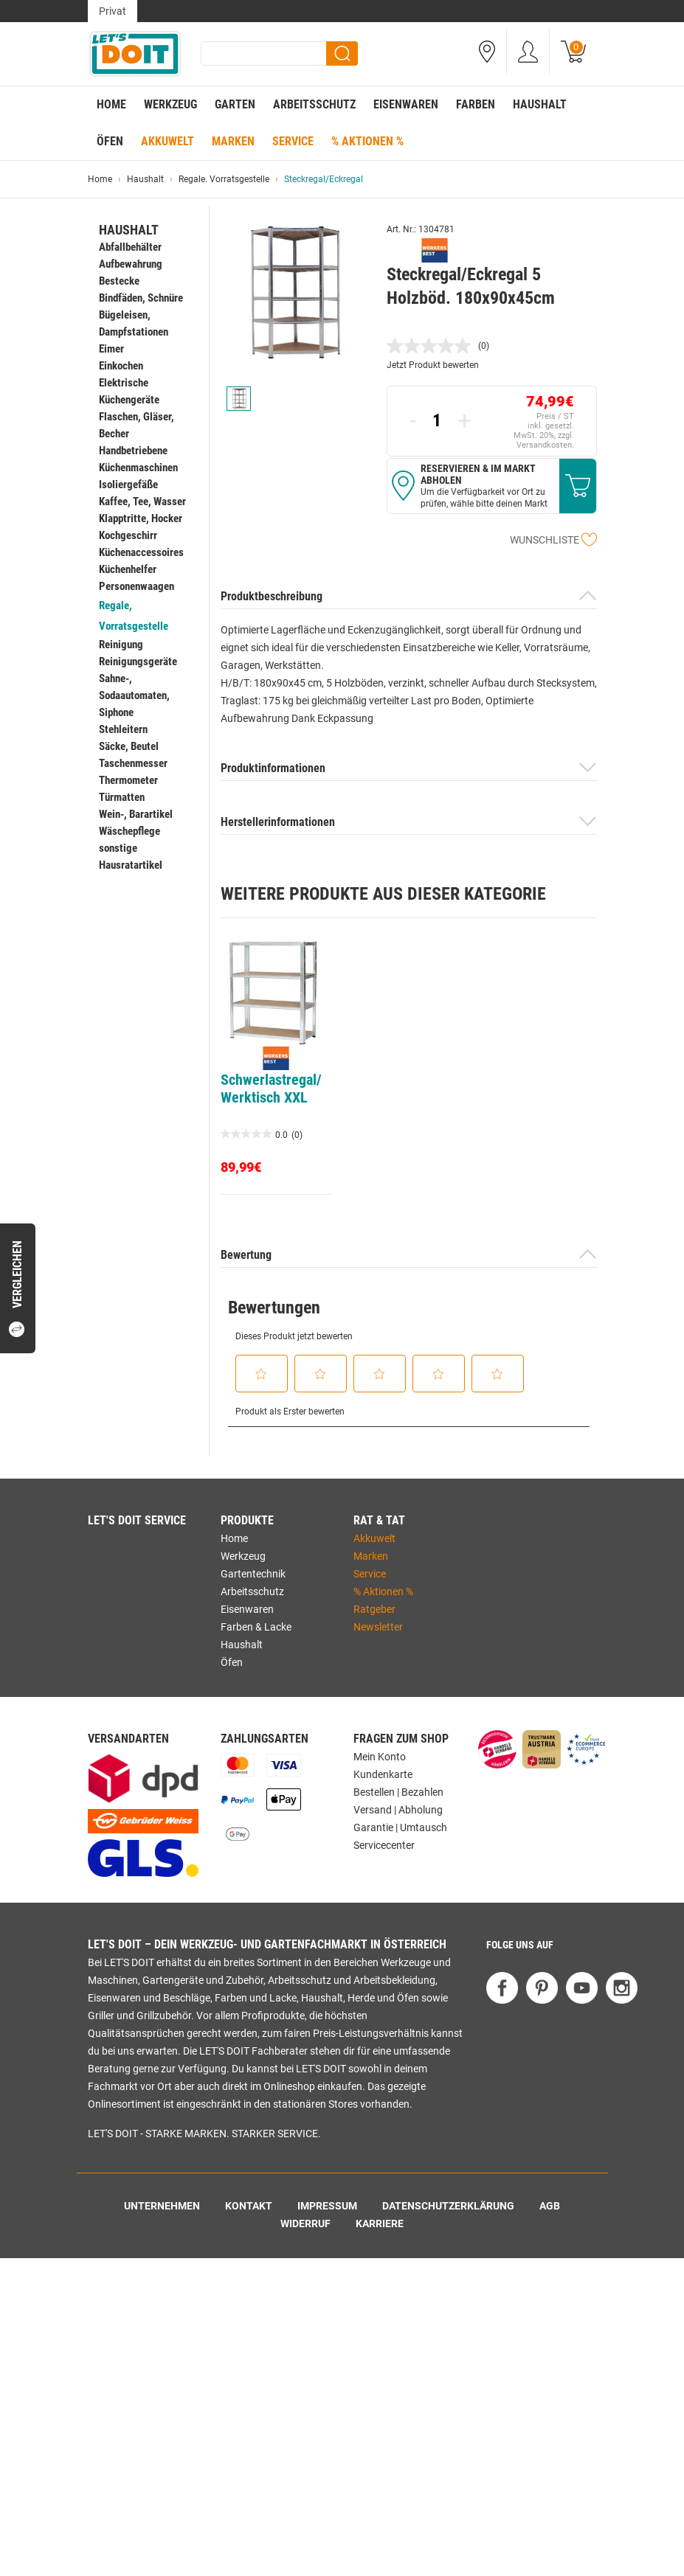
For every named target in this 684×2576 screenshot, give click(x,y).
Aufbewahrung (130, 264)
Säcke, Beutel (129, 746)
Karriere (380, 2223)
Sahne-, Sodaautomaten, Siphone (134, 695)
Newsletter (378, 1627)
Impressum (327, 2206)
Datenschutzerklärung (448, 2206)
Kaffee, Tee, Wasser (142, 501)
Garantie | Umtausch (400, 1827)
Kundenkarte (382, 1774)
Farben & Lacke (256, 1627)
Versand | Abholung (398, 1810)
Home (111, 104)
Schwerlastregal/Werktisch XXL (271, 1088)
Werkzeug (170, 104)
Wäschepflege (129, 831)
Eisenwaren (405, 104)
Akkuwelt (167, 141)
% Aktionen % (367, 141)
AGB (549, 2206)
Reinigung (121, 644)
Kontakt (248, 2206)
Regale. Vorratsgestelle (224, 179)
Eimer (111, 348)
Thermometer (128, 780)
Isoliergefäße (128, 484)
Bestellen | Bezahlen (398, 1792)
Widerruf (305, 2223)
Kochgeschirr (128, 535)
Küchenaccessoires (141, 552)
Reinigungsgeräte (138, 661)
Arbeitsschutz (314, 104)
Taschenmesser (133, 763)
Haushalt (540, 104)
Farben (475, 104)
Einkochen (121, 365)
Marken (233, 141)
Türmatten (122, 797)
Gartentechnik (253, 1574)
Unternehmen (162, 2206)
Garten (235, 104)
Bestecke (119, 281)
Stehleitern (123, 729)
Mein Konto (379, 1757)
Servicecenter (384, 1845)
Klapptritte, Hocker (140, 518)
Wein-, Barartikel (136, 814)
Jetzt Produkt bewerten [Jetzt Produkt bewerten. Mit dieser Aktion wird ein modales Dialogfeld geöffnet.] (433, 365)
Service (293, 141)
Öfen (110, 141)
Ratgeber (374, 1609)
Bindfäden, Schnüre (141, 298)
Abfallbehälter (130, 247)
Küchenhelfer (127, 569)
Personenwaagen (136, 586)
